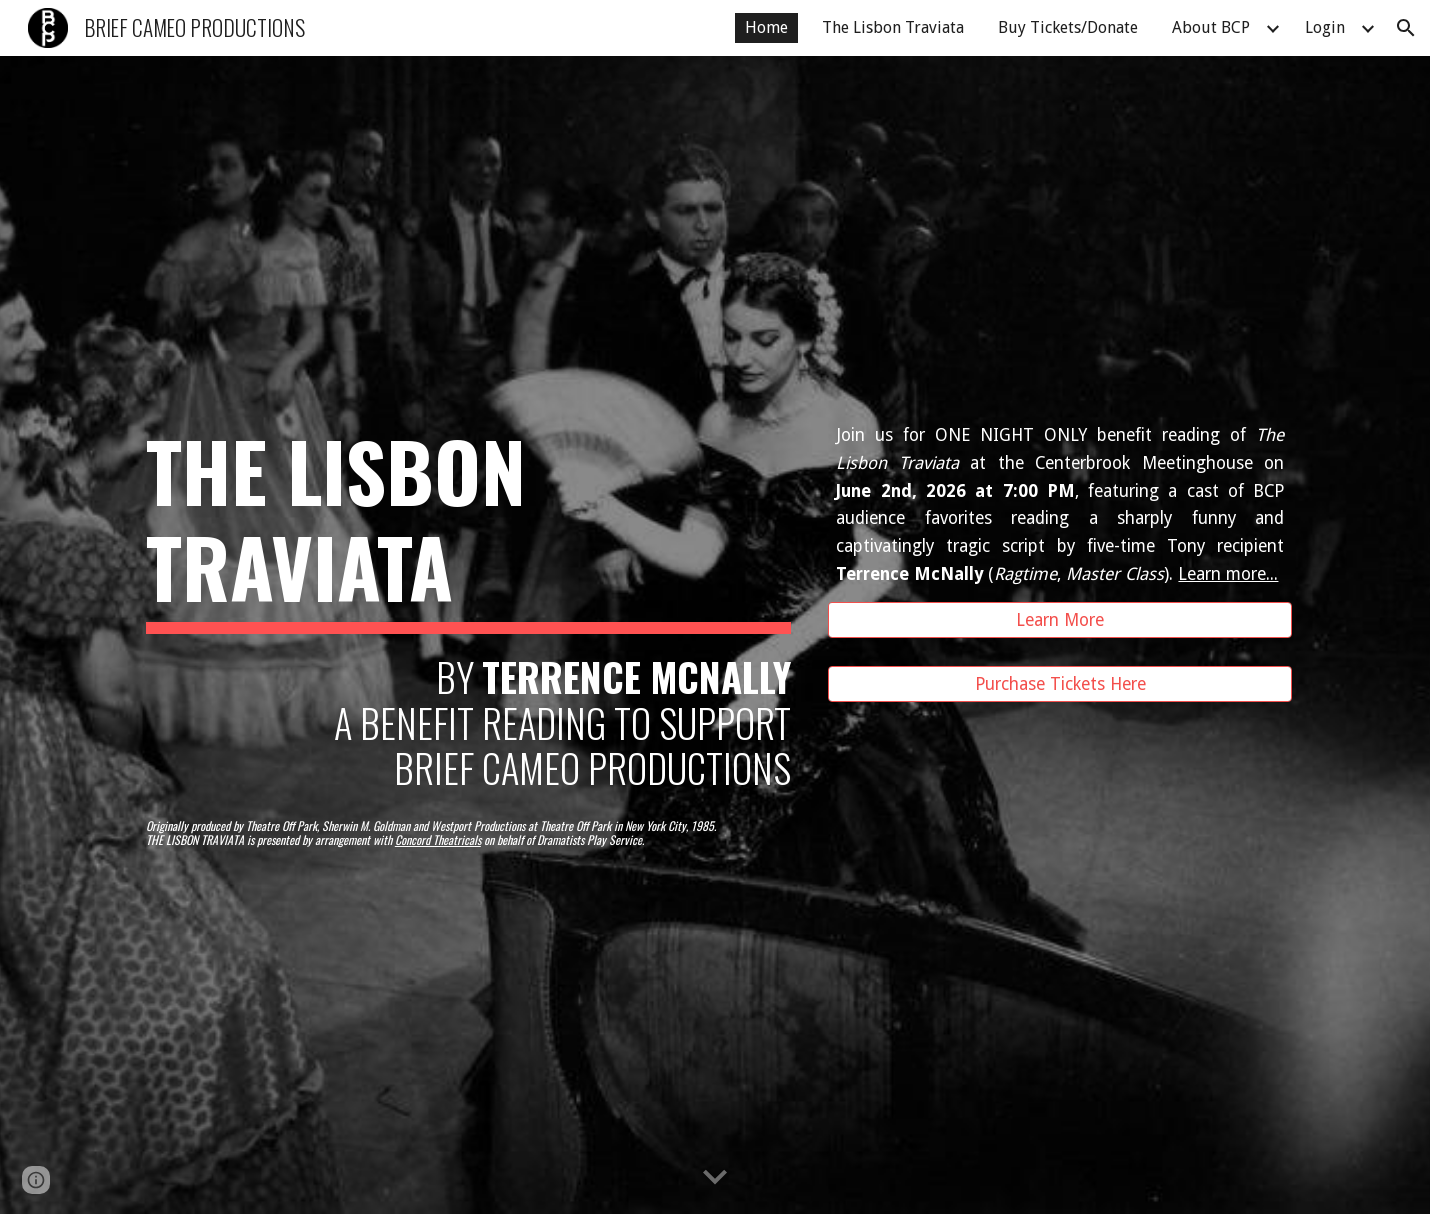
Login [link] (1325, 27)
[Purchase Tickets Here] (1060, 684)
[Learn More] (1060, 620)
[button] (1406, 28)
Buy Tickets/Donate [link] (1068, 27)
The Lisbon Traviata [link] (893, 27)
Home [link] (766, 27)
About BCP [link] (1211, 27)
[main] (468, 606)
